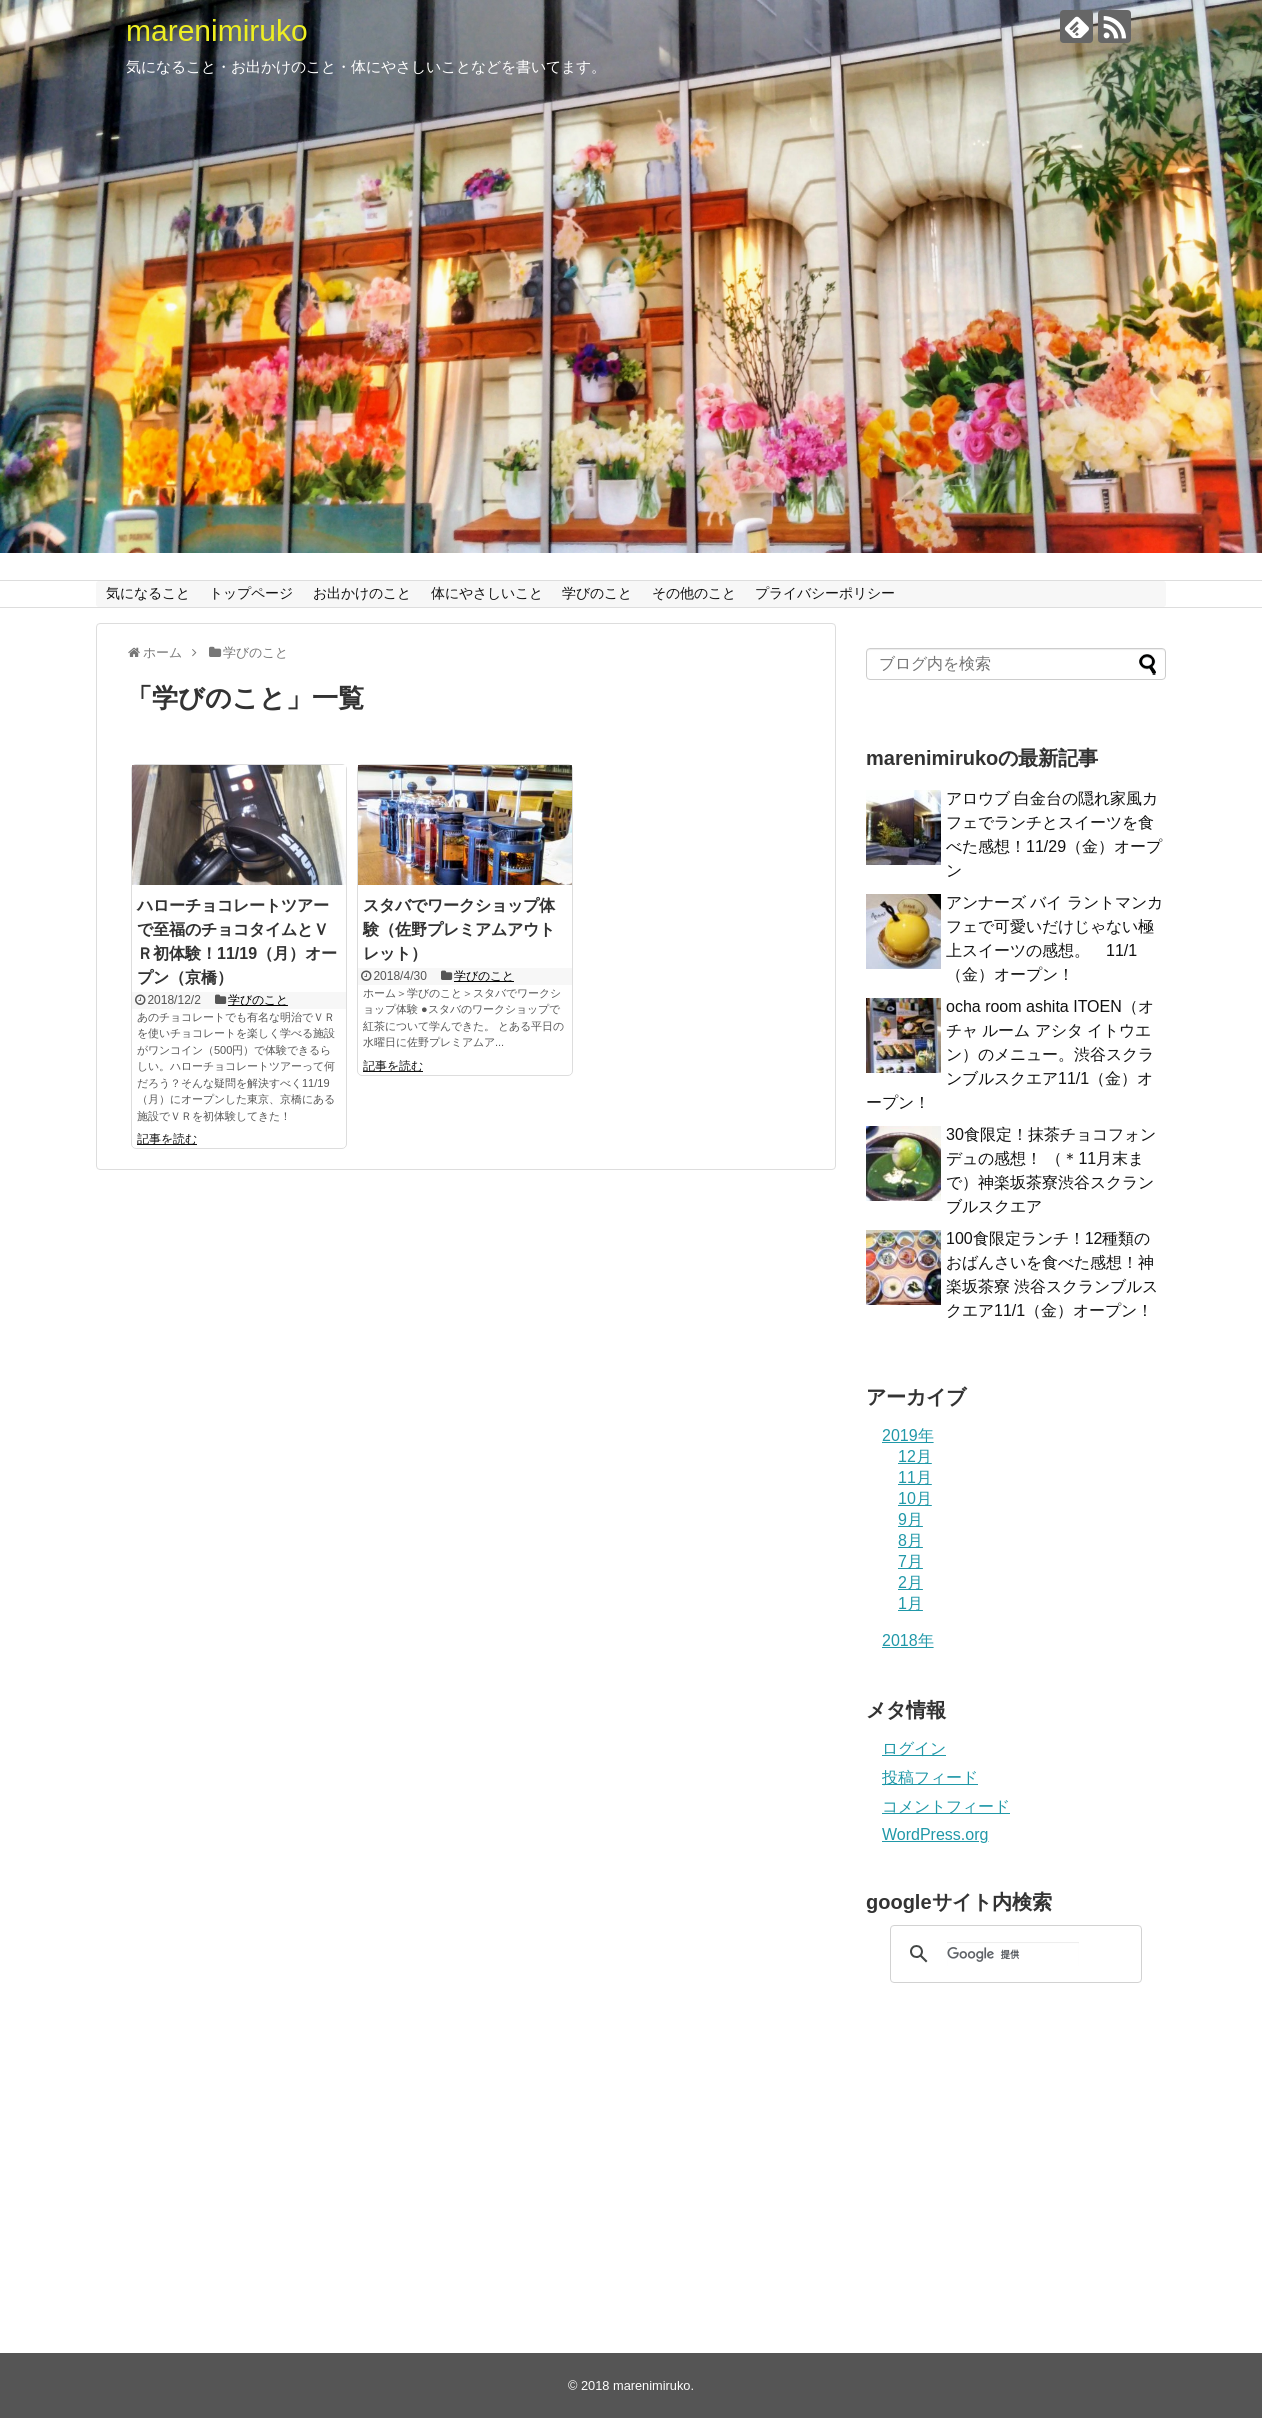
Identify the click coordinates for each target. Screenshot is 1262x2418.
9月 (910, 1519)
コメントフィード (946, 1806)
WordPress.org (935, 1834)
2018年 (908, 1640)
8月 (910, 1540)
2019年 (908, 1435)
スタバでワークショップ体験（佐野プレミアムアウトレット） (459, 929)
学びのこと (597, 593)
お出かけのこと (362, 593)
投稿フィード (930, 1777)
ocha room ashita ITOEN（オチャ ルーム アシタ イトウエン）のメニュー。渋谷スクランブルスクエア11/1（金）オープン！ (1010, 1054)
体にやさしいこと (487, 593)
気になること (148, 593)
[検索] (1013, 1954)
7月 (910, 1561)
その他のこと (694, 593)
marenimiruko (217, 30)
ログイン (914, 1748)
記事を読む (167, 1139)
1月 (910, 1603)
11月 (915, 1477)
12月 (915, 1456)
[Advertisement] (1016, 2153)
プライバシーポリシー (825, 593)
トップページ (251, 593)
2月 (910, 1582)
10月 (915, 1498)
